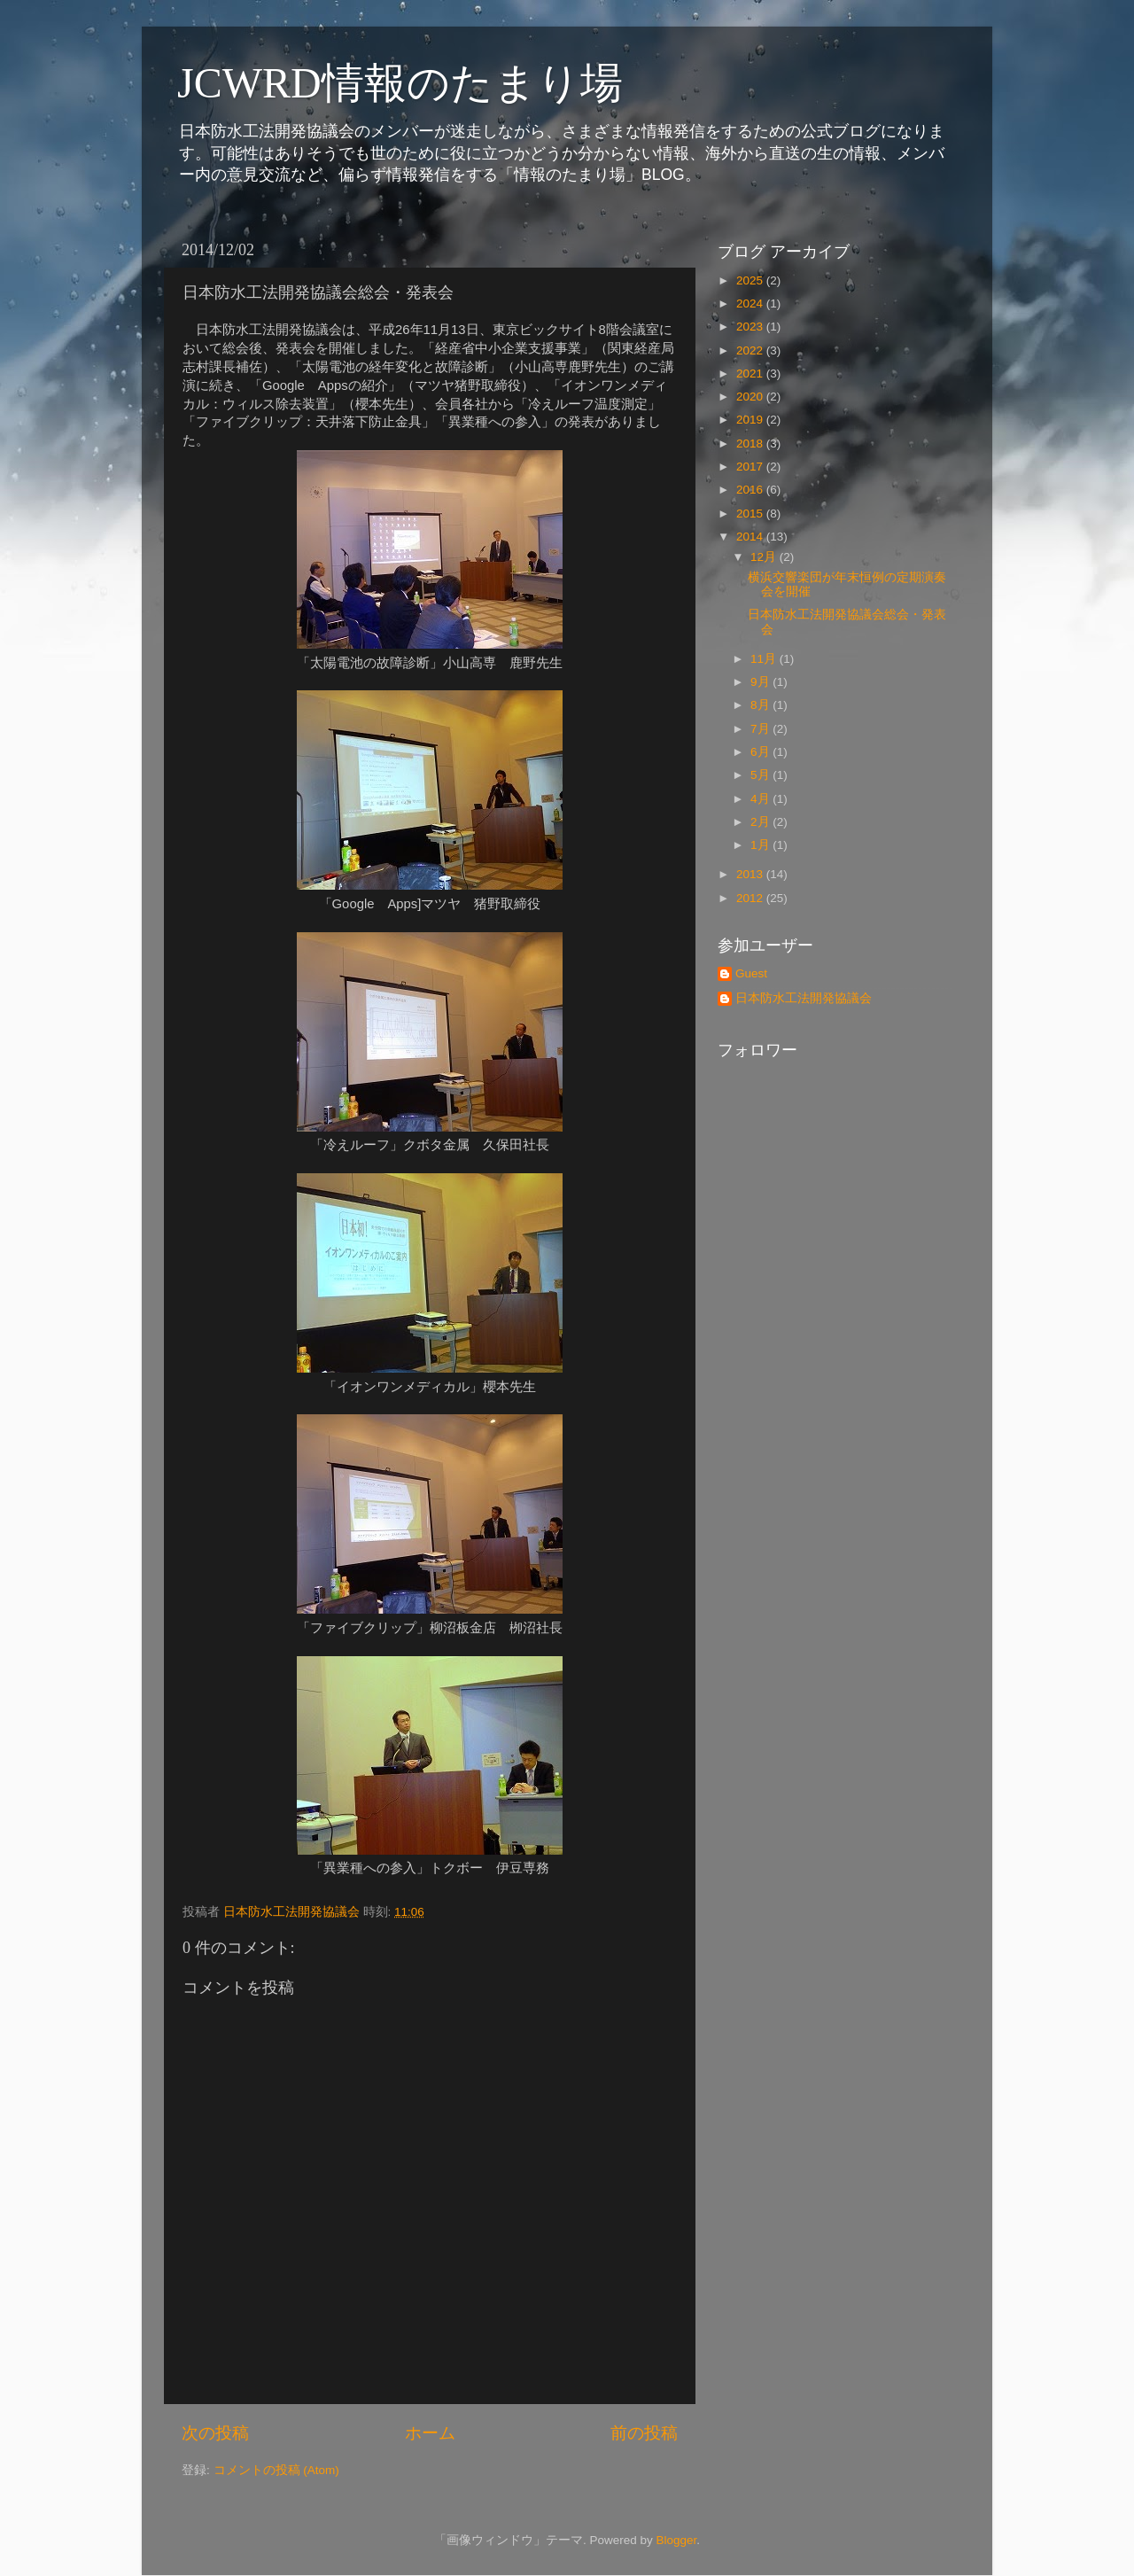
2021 (751, 373)
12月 (765, 557)
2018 (751, 443)
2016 (751, 489)
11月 (765, 658)
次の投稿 (215, 2433)
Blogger (676, 2540)
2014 (751, 536)
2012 (751, 898)
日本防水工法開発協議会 (803, 998)
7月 (761, 728)
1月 (761, 845)
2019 (751, 419)
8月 (761, 705)
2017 (751, 466)
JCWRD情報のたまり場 (400, 82)
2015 (751, 513)
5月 (761, 775)
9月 (761, 682)
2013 (751, 874)
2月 (761, 822)
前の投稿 (644, 2433)
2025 (751, 280)
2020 (751, 396)
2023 (751, 326)
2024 (751, 303)
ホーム (430, 2433)
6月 (761, 752)
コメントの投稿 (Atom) (276, 2470)
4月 (761, 798)
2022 (751, 350)
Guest (751, 973)
